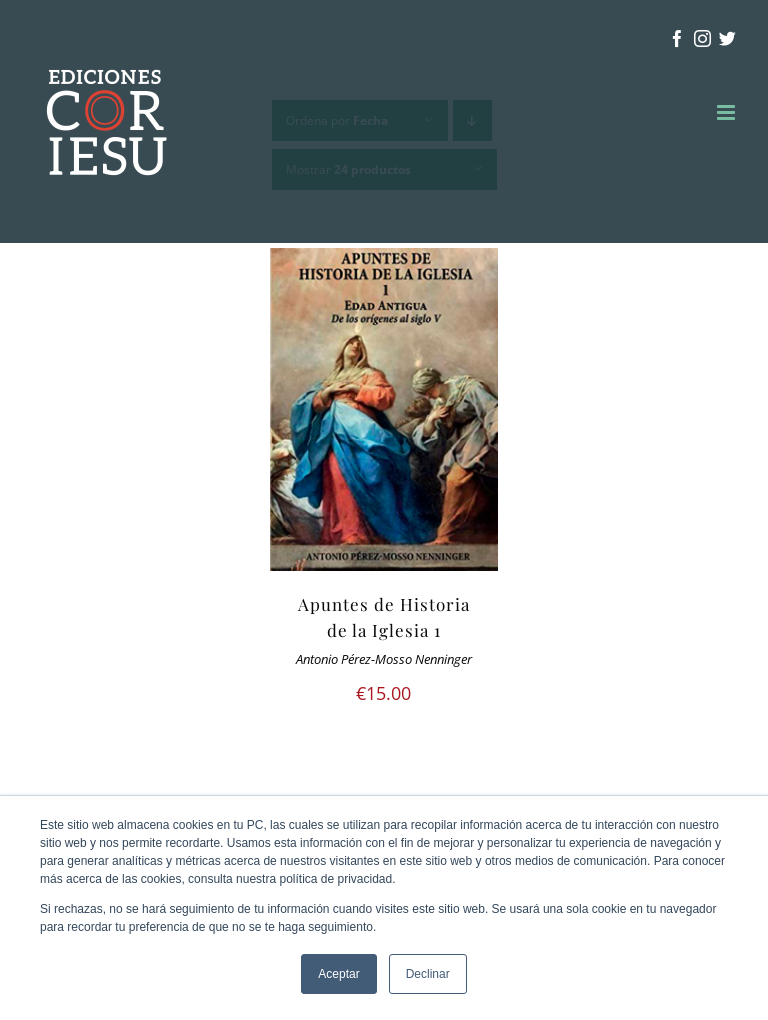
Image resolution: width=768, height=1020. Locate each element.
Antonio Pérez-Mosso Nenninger (384, 659)
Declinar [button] (428, 974)
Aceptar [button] (338, 974)
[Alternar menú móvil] (727, 112)
